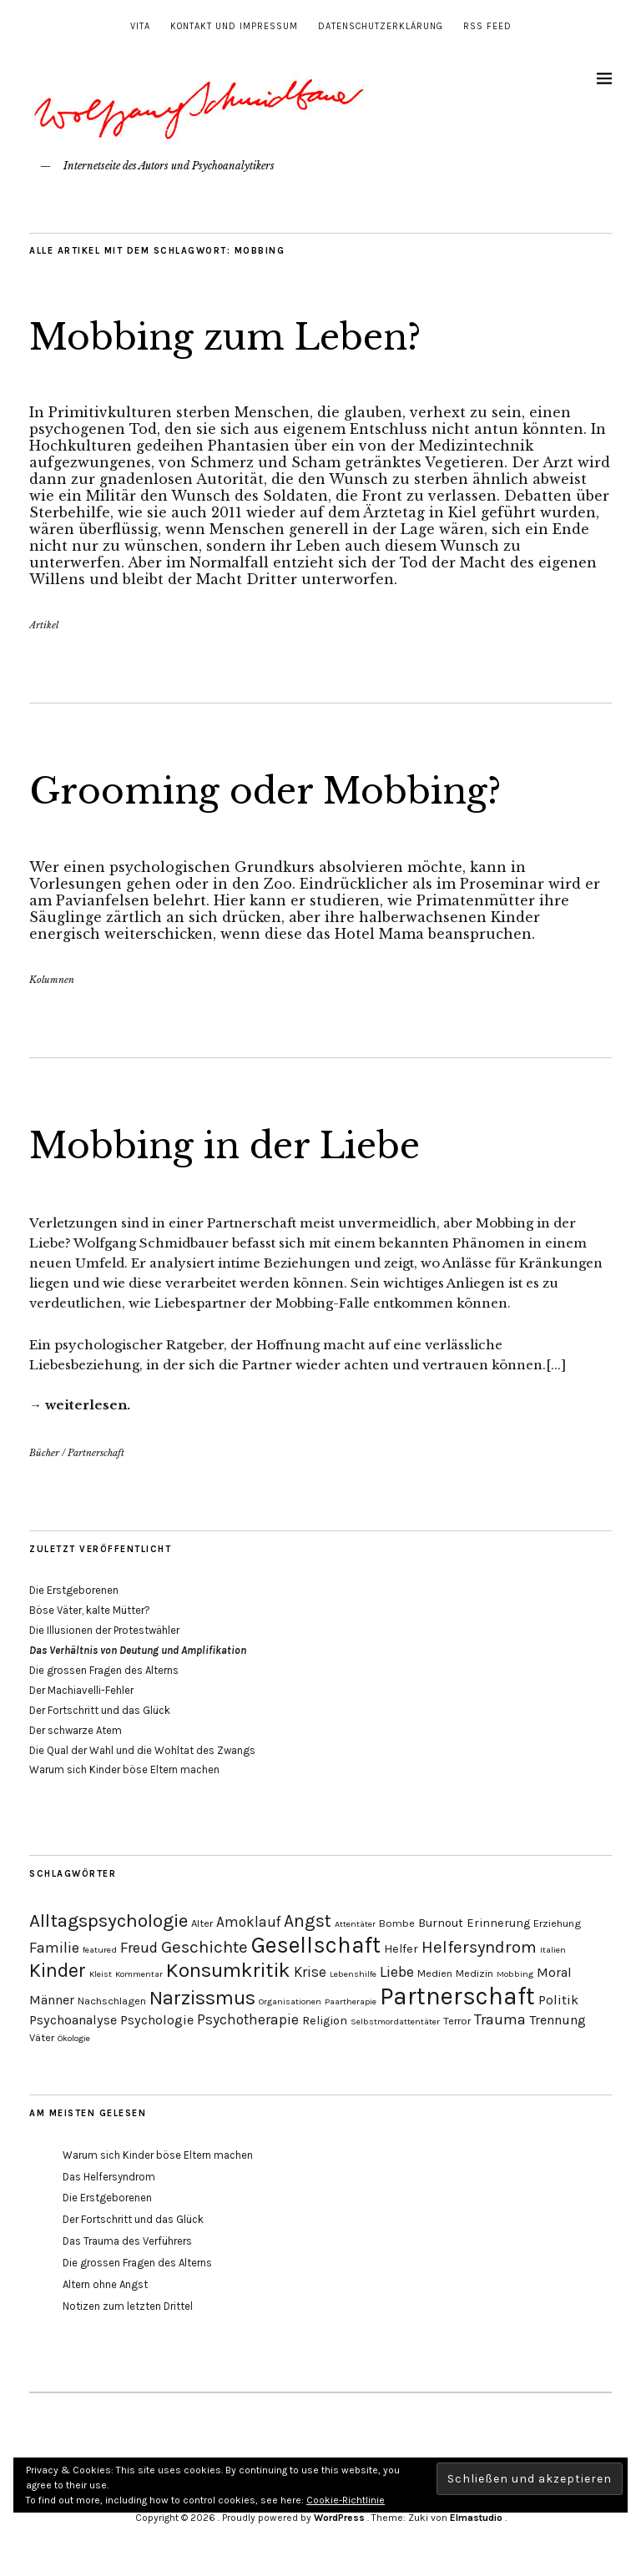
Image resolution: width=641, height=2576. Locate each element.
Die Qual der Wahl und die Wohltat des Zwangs (142, 1750)
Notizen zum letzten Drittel (128, 2306)
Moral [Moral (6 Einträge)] (554, 1972)
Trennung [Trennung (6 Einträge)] (557, 2020)
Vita (140, 26)
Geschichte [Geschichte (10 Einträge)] (204, 1947)
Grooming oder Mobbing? (265, 791)
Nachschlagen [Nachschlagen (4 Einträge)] (112, 2000)
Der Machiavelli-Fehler (81, 1690)
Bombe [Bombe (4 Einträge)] (397, 1923)
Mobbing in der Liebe (224, 1145)
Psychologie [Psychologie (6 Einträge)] (157, 2020)
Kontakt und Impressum (234, 26)
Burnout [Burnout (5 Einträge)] (440, 1923)
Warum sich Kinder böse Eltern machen (124, 1769)
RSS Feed (487, 26)
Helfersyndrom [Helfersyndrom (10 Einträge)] (479, 1947)
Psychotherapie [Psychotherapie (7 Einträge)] (248, 2019)
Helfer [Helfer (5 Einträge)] (401, 1949)
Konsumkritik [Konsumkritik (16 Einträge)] (228, 1970)
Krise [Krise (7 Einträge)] (310, 1972)
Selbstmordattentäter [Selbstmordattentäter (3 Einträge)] (395, 2021)
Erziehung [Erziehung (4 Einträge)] (557, 1923)
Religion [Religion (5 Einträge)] (324, 2021)
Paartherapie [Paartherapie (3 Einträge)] (350, 2001)
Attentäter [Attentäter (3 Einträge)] (355, 1923)
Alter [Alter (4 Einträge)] (202, 1923)
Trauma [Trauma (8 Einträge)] (500, 2019)
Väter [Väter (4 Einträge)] (41, 2037)
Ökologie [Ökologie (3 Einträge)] (74, 2038)
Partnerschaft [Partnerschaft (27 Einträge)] (457, 1996)
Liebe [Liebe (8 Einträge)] (397, 1972)
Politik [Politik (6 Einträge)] (558, 2000)
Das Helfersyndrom (109, 2176)
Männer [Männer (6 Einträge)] (51, 2000)
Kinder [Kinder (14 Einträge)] (57, 1970)
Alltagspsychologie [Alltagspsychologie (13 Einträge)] (108, 1920)
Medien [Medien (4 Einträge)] (434, 1973)
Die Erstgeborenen (74, 1590)
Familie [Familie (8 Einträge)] (54, 1947)
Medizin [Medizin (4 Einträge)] (474, 1973)
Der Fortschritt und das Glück (99, 1710)
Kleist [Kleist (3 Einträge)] (100, 1974)
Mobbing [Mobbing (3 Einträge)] (515, 1974)
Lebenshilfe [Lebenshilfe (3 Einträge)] (353, 1974)
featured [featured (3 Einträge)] (100, 1949)
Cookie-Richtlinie (345, 2500)
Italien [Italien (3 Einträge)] (553, 1949)
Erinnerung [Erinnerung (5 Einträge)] (498, 1923)
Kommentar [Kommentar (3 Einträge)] (139, 1974)
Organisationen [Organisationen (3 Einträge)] (290, 2001)
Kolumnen (51, 980)
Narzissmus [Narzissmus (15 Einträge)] (202, 1997)
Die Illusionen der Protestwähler (104, 1630)
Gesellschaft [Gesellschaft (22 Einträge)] (316, 1945)
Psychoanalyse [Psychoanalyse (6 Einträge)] (73, 2020)
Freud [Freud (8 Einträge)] (139, 1947)
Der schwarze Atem (75, 1730)
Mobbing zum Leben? (225, 337)
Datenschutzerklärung (380, 26)
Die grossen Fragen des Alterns (104, 1670)
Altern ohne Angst (105, 2284)
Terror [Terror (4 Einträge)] (457, 2020)
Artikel (43, 625)
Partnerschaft (96, 1453)
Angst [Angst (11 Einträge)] (307, 1921)
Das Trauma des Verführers (127, 2241)
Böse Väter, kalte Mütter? (89, 1610)
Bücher (44, 1453)
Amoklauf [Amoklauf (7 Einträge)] (248, 1921)
